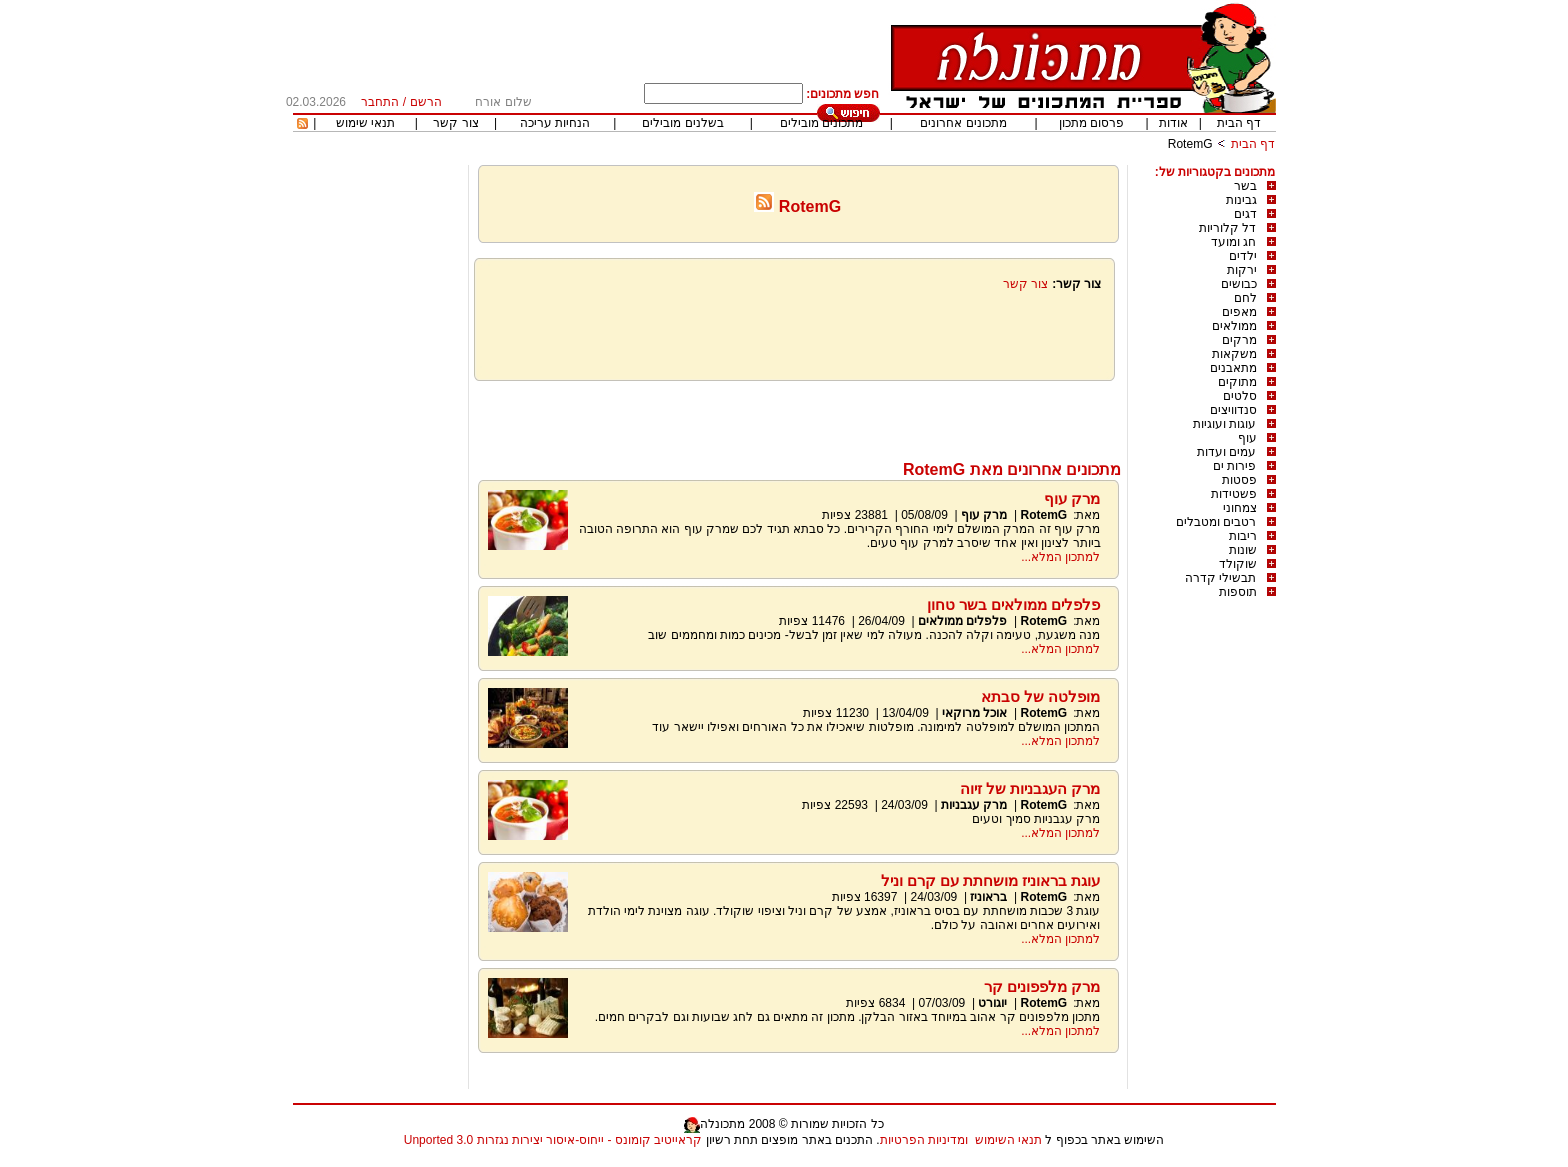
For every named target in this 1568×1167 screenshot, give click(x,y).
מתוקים (1237, 382)
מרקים (1239, 340)
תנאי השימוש (1008, 1140)
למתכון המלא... (1060, 557)
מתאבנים (1233, 368)
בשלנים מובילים (682, 123)
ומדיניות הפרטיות (924, 1140)
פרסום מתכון (1091, 123)
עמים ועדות (1226, 452)
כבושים (1239, 284)
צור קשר (455, 123)
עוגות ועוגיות (1224, 424)
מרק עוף (1072, 498)
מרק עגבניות (974, 805)
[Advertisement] (798, 416)
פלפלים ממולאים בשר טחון (1014, 604)
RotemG (1190, 144)
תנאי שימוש (365, 123)
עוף (1247, 438)
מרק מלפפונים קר (1042, 986)
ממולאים (1234, 326)
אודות (1173, 123)
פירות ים (1234, 466)
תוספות (1238, 592)
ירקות (1242, 270)
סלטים (1240, 396)
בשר (1245, 186)
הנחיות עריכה (555, 123)
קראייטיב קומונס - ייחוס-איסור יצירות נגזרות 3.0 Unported (553, 1140)
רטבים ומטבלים (1216, 522)
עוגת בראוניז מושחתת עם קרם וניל (991, 880)
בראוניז (988, 897)
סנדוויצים (1233, 410)
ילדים (1243, 256)
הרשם (426, 102)
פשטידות (1234, 494)
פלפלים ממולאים (962, 621)
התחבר (380, 102)
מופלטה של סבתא (1040, 696)
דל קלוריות (1227, 228)
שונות (1243, 550)
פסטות (1239, 480)
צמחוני (1240, 508)
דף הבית (1239, 123)
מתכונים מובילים (821, 123)
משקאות (1234, 354)
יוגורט (992, 1003)
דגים (1245, 214)
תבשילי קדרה (1220, 578)
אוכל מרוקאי (973, 713)
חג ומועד (1233, 242)
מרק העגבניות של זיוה (1030, 788)
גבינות (1241, 200)
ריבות (1243, 536)
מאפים (1239, 312)
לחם (1245, 298)
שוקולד (1238, 564)
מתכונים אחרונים (963, 123)
